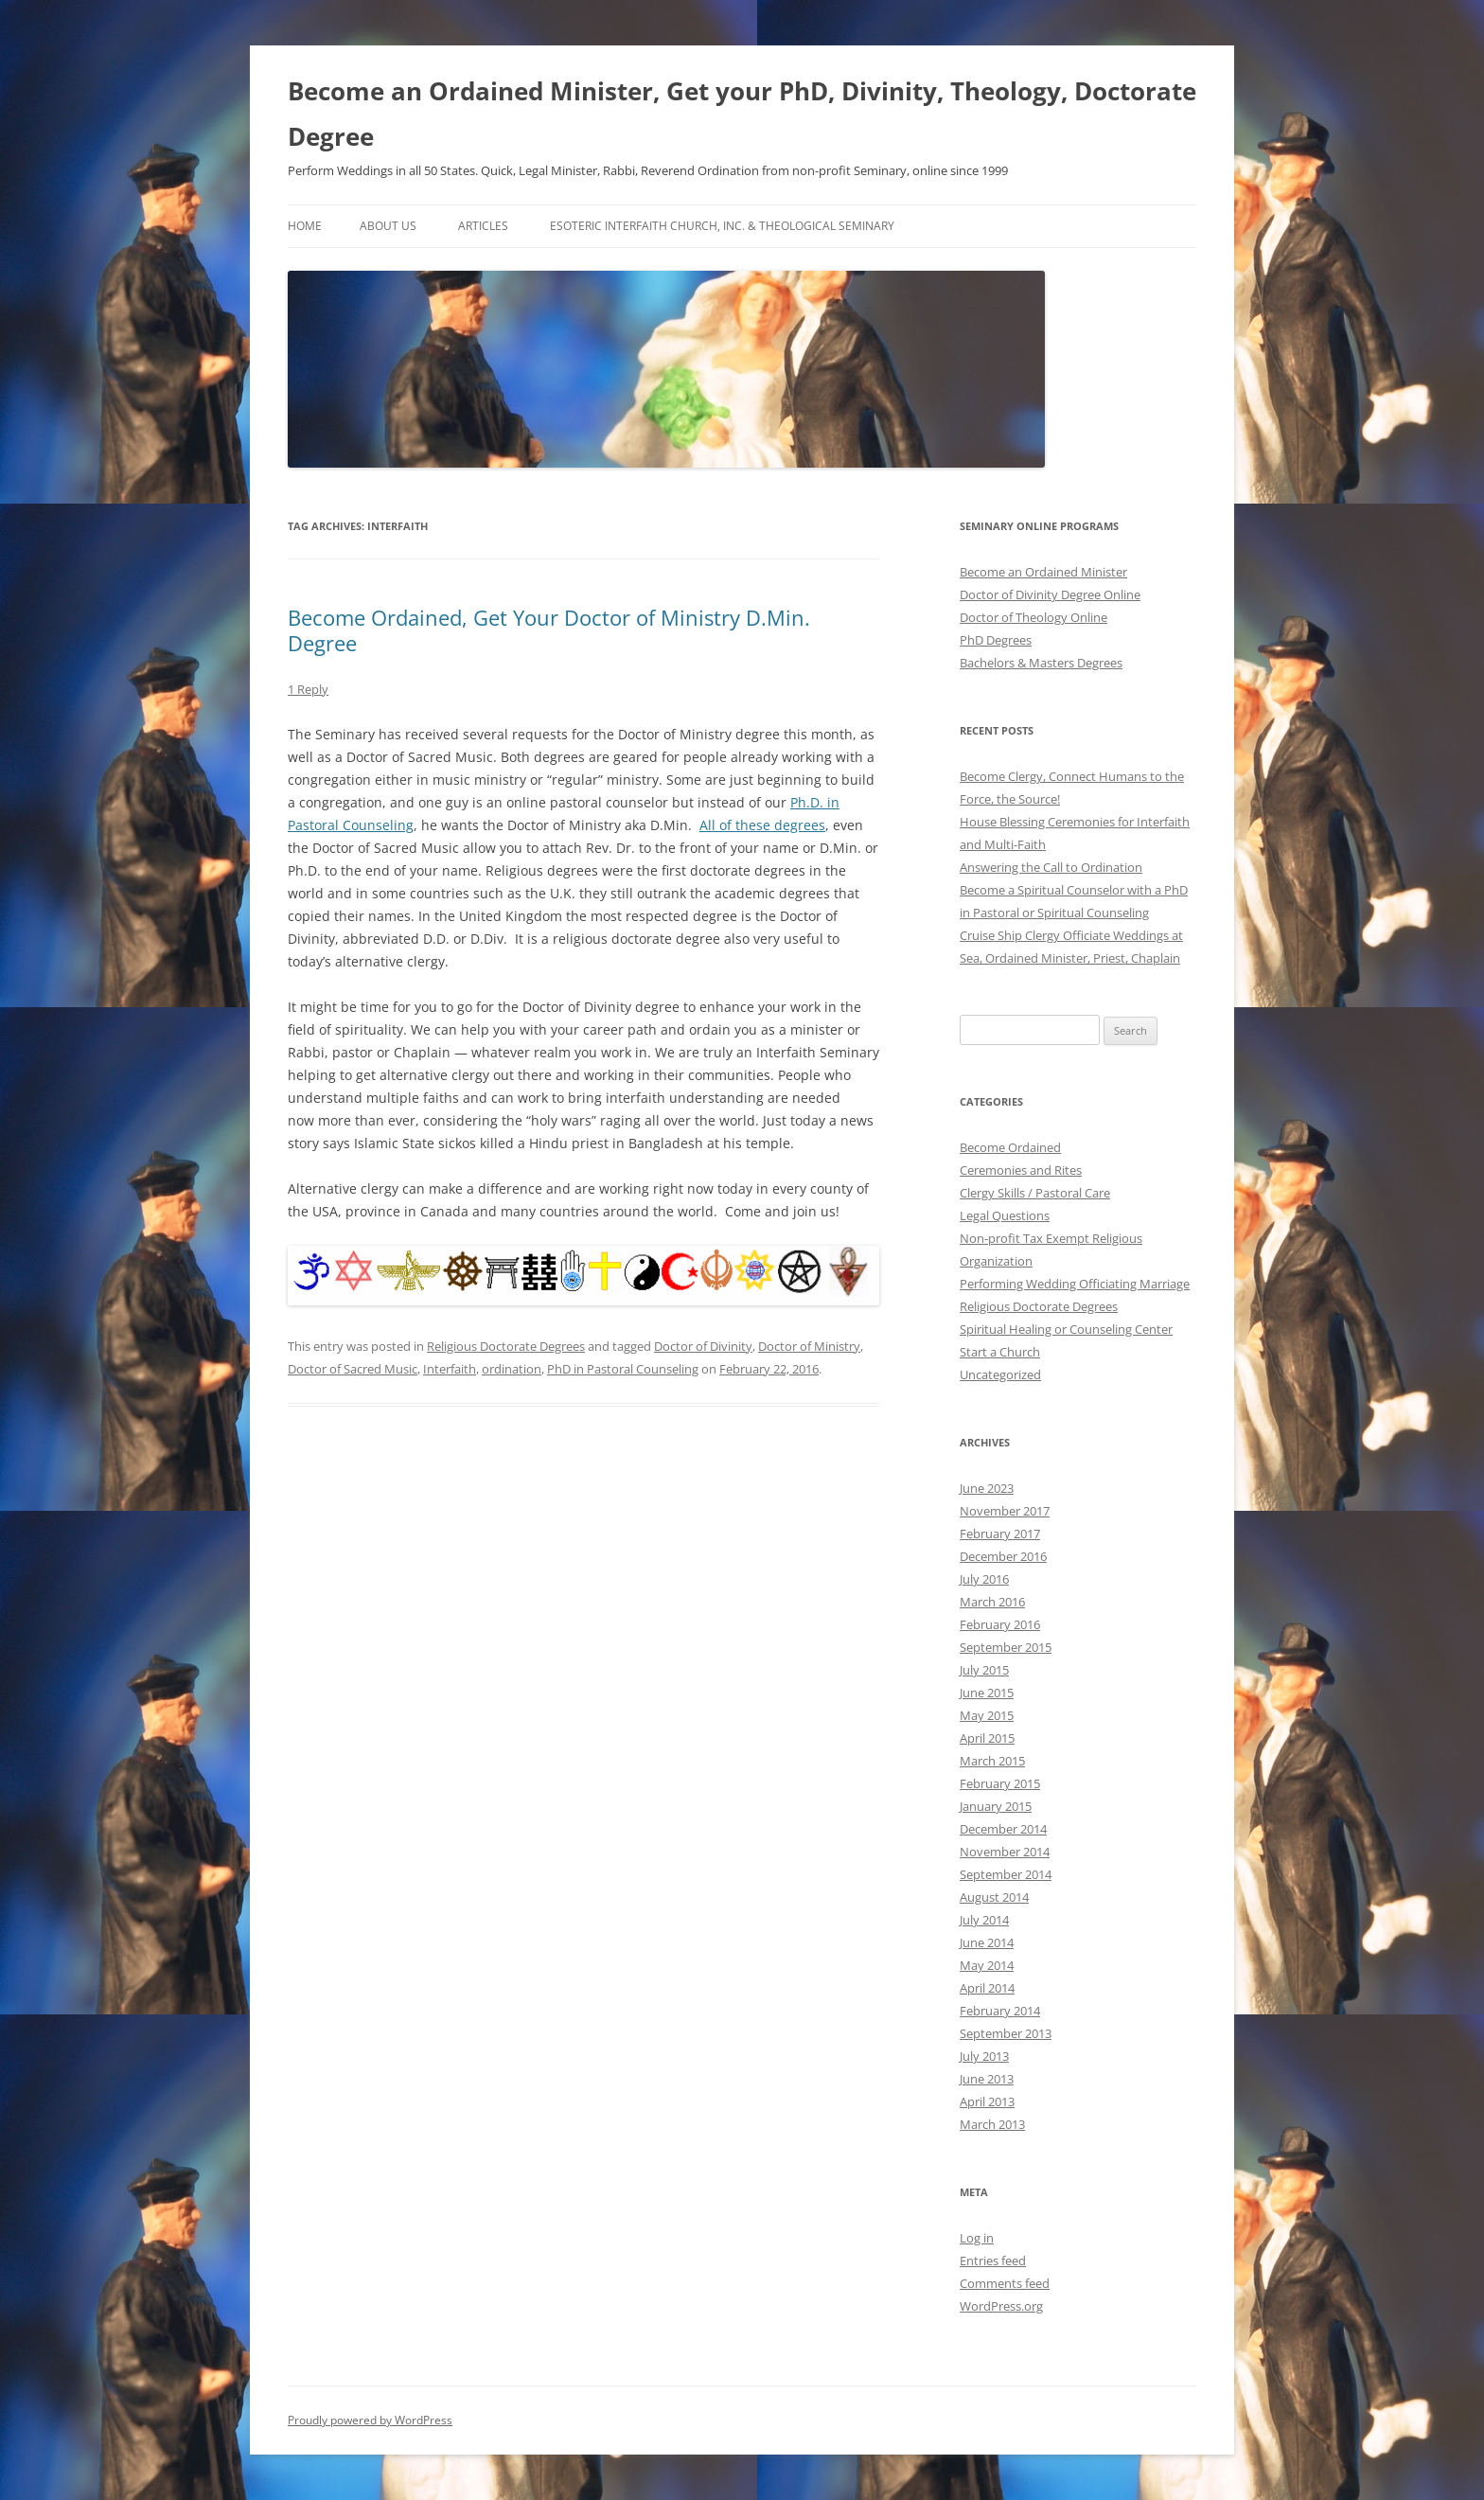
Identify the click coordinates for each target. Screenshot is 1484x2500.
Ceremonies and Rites (1021, 1170)
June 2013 (987, 2078)
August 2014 (994, 1897)
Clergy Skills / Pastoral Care (1035, 1192)
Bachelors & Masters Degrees (1041, 662)
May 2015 (987, 1715)
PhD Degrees (996, 639)
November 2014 (1005, 1851)
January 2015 (996, 1806)
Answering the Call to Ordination (1051, 867)
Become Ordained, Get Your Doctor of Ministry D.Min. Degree (549, 629)
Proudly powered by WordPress (370, 2420)
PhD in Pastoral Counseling (622, 1368)
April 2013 (987, 2101)
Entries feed (993, 2260)
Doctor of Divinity (703, 1346)
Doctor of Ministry (809, 1346)
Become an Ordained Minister (1043, 571)
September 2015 (1005, 1647)
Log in (977, 2237)
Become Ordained (1010, 1147)
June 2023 (987, 1488)
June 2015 (987, 1692)
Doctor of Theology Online (1033, 617)
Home (305, 226)
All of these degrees (762, 825)
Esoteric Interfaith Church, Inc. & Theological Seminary (722, 226)
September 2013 (1005, 2033)
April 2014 (987, 1987)
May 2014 (987, 1965)
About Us (388, 226)
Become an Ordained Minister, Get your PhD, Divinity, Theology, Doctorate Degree (742, 113)
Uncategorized (1000, 1374)
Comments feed (1005, 2283)
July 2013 (984, 2056)
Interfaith (449, 1368)
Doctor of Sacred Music (352, 1368)
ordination (511, 1368)
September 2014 (1005, 1874)
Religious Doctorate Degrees (506, 1346)
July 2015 (984, 1669)
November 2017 (1005, 1510)
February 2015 (1000, 1783)
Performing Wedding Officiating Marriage (1075, 1283)
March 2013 (992, 2124)
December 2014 (1003, 1828)
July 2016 (984, 1578)
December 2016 (1003, 1556)
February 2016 (1000, 1624)
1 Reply (308, 689)
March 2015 (992, 1760)
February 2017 (1000, 1533)
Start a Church (1000, 1351)
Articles (483, 226)
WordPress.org (1001, 2305)
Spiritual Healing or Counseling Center (1066, 1329)
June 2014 (987, 1942)
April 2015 (987, 1737)
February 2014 (1000, 2010)
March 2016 (992, 1601)
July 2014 (984, 1919)
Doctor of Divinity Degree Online (1050, 594)
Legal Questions (1005, 1215)
